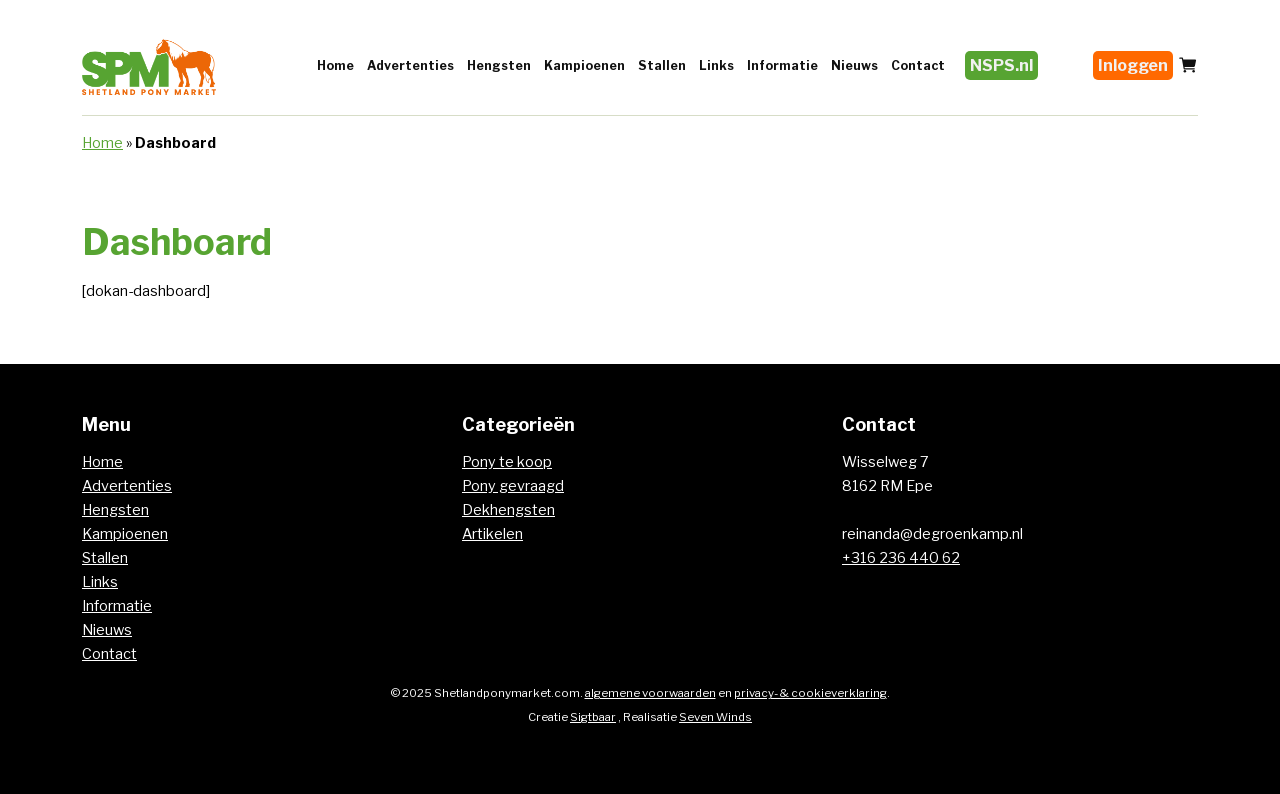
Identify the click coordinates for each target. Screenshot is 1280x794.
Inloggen (1133, 65)
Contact (918, 65)
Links (716, 65)
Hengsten (499, 65)
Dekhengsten (508, 510)
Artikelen (492, 534)
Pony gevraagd (513, 486)
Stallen (662, 65)
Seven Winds (715, 717)
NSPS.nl (1001, 65)
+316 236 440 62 (901, 558)
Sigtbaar (593, 717)
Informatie (782, 65)
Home (335, 65)
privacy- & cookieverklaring (810, 693)
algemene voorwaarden (650, 693)
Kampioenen (584, 65)
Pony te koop (507, 462)
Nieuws (854, 65)
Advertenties (410, 65)
